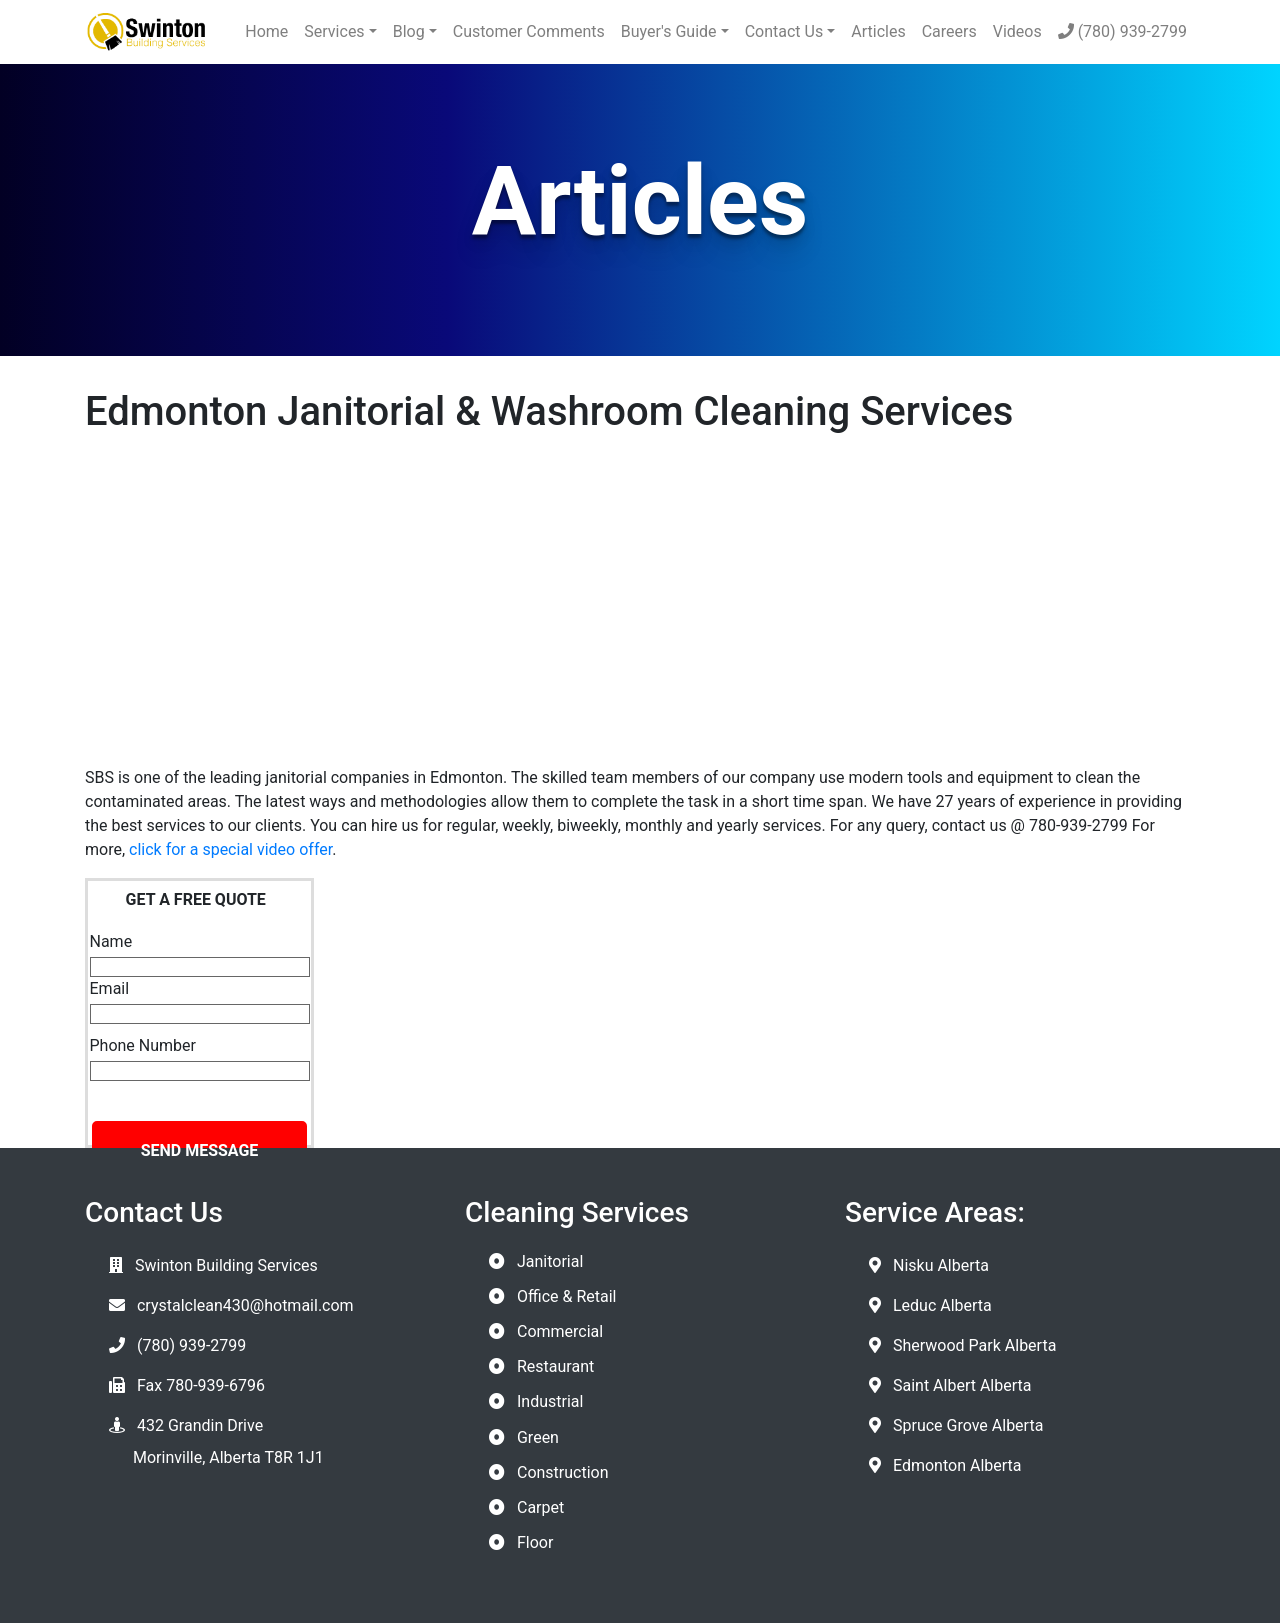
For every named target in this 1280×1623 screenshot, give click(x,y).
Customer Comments (529, 31)
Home (266, 31)
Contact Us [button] (784, 31)
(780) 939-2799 (1122, 31)
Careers (949, 31)
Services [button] (334, 31)
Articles (878, 31)
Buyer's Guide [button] (669, 31)
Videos (1017, 31)
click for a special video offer (230, 849)
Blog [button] (409, 31)
